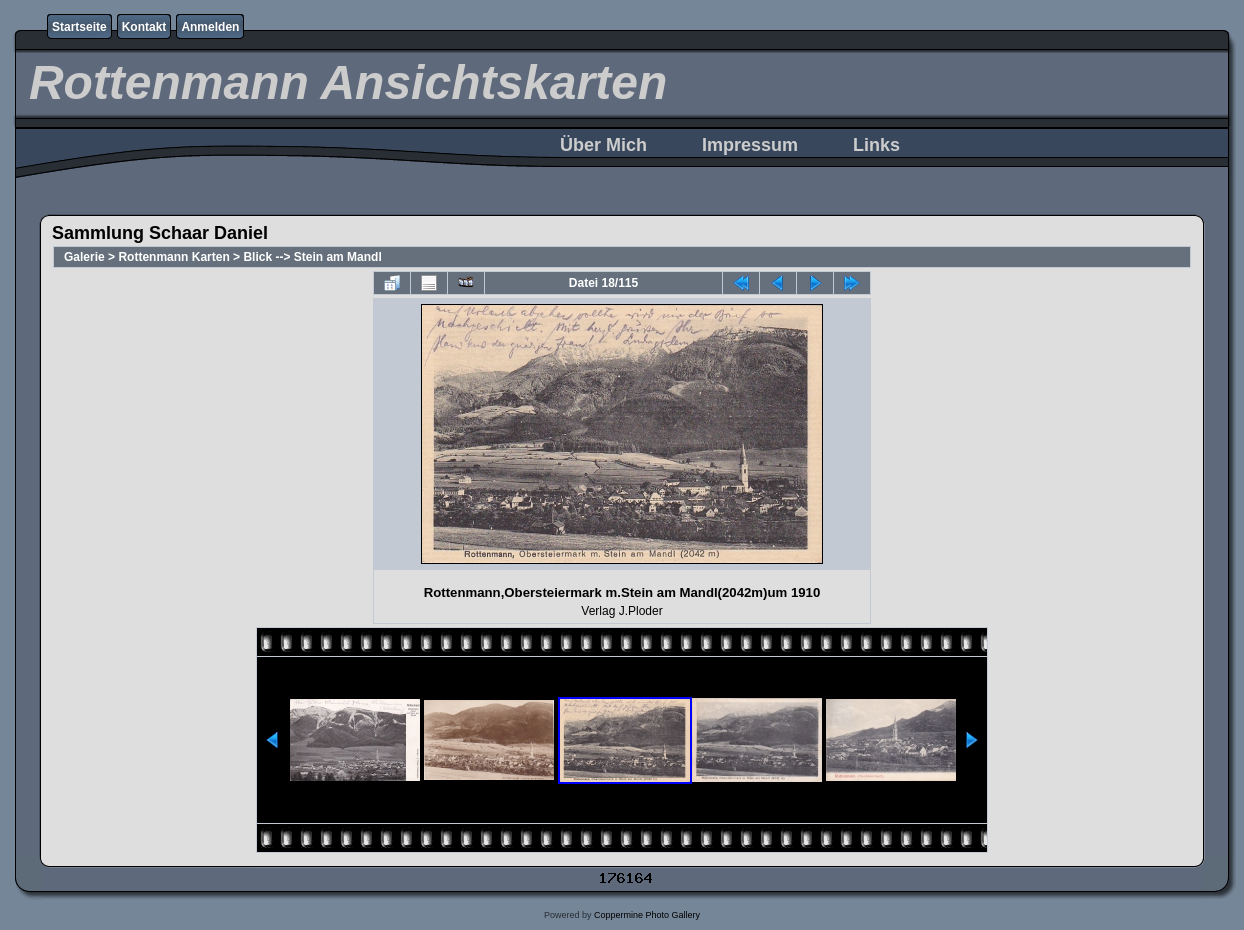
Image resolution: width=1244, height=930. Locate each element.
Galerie (84, 257)
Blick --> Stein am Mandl (312, 257)
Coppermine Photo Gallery (647, 915)
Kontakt (144, 27)
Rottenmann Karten (173, 257)
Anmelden (210, 27)
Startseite (79, 27)
